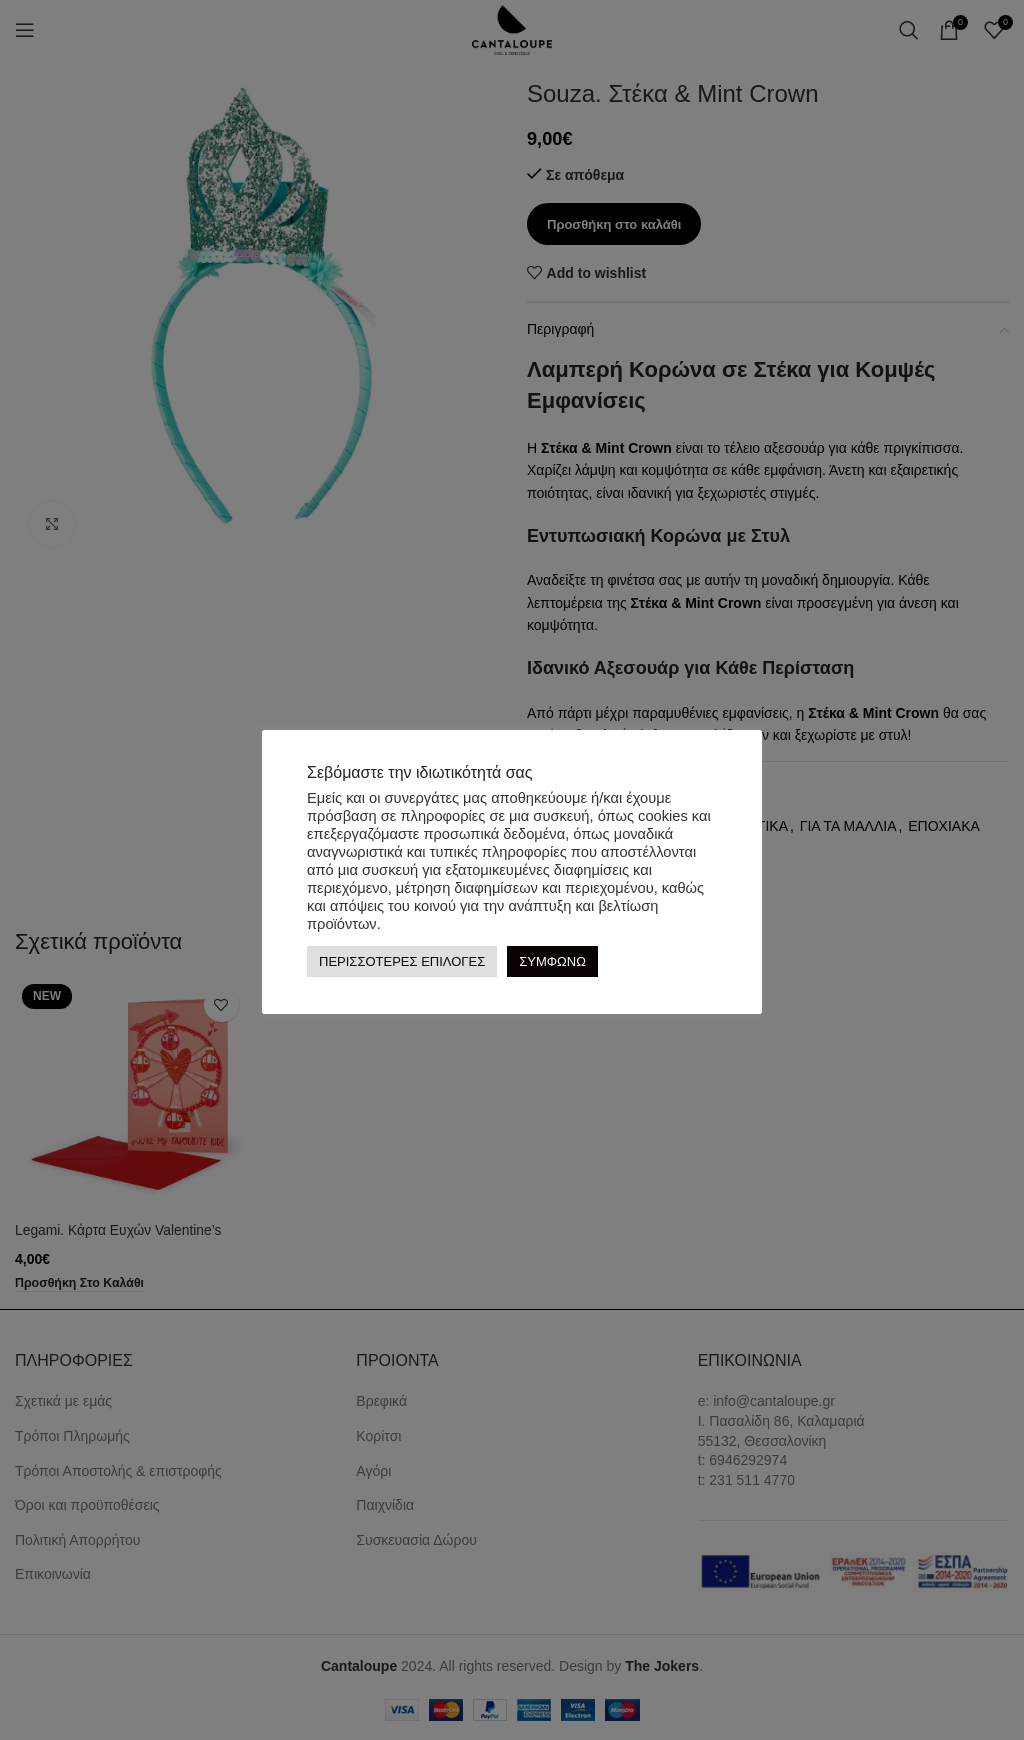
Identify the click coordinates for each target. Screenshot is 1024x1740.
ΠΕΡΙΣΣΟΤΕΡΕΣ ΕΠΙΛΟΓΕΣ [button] (402, 961)
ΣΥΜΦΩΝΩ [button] (552, 961)
